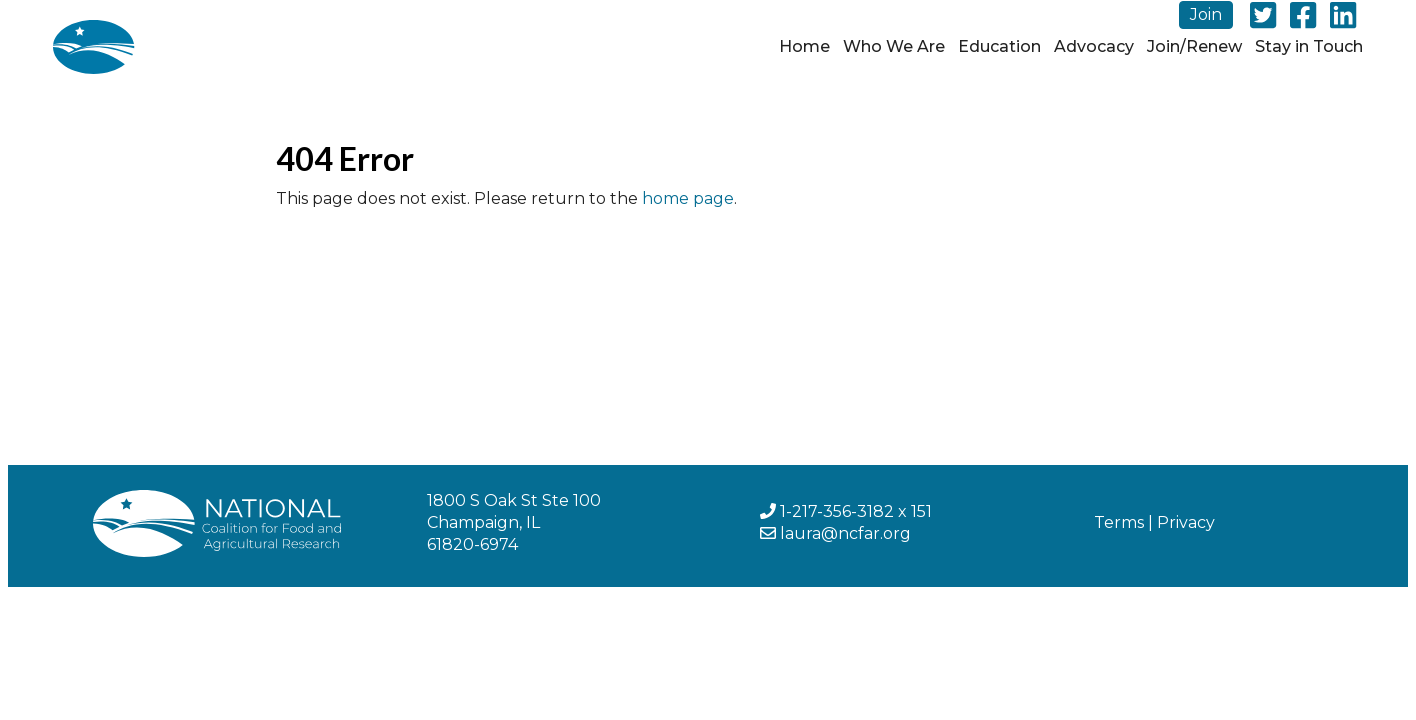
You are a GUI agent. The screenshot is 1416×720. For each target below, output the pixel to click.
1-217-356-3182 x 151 (856, 511)
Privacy (1186, 522)
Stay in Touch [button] (1309, 46)
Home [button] (804, 46)
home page (688, 198)
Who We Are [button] (894, 46)
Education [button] (999, 46)
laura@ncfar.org (845, 533)
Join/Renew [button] (1194, 46)
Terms (1119, 522)
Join (1206, 14)
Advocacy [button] (1094, 46)
